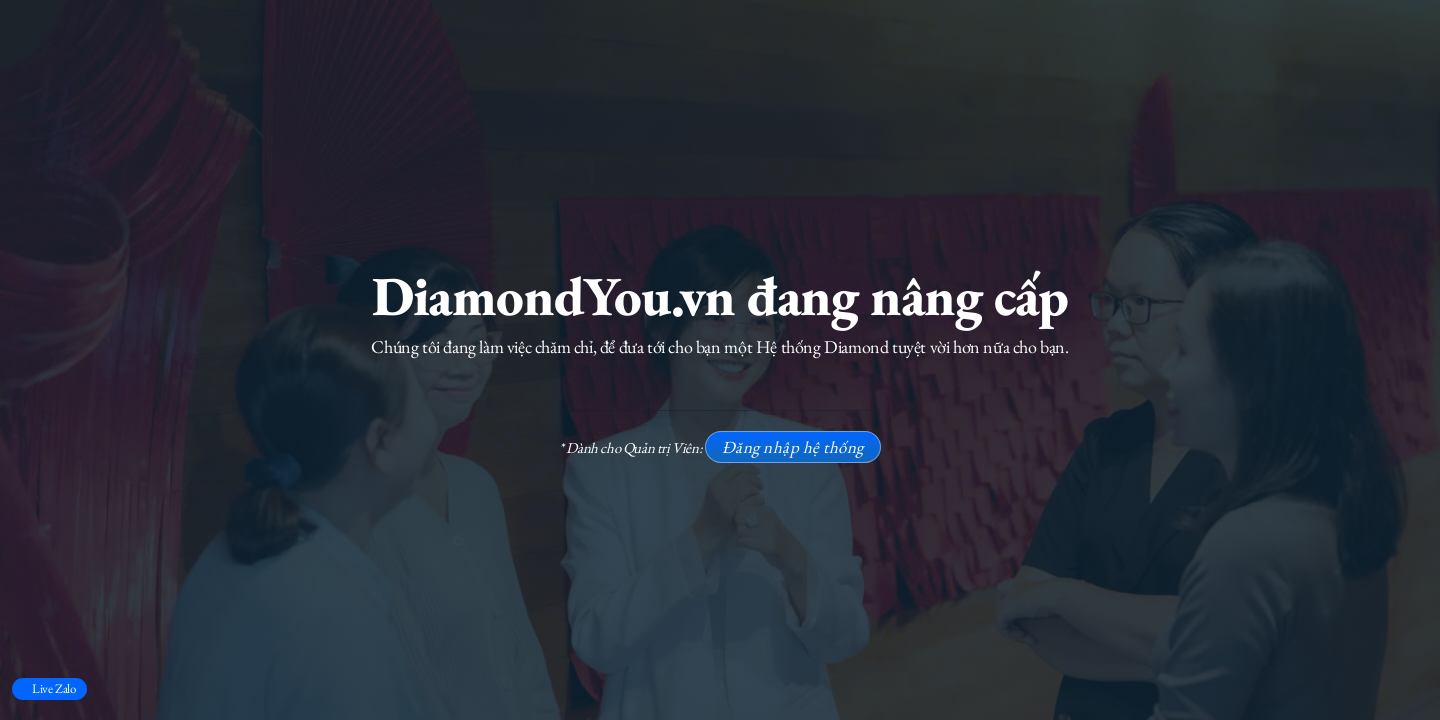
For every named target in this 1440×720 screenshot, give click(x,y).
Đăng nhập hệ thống (793, 447)
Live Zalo (53, 688)
